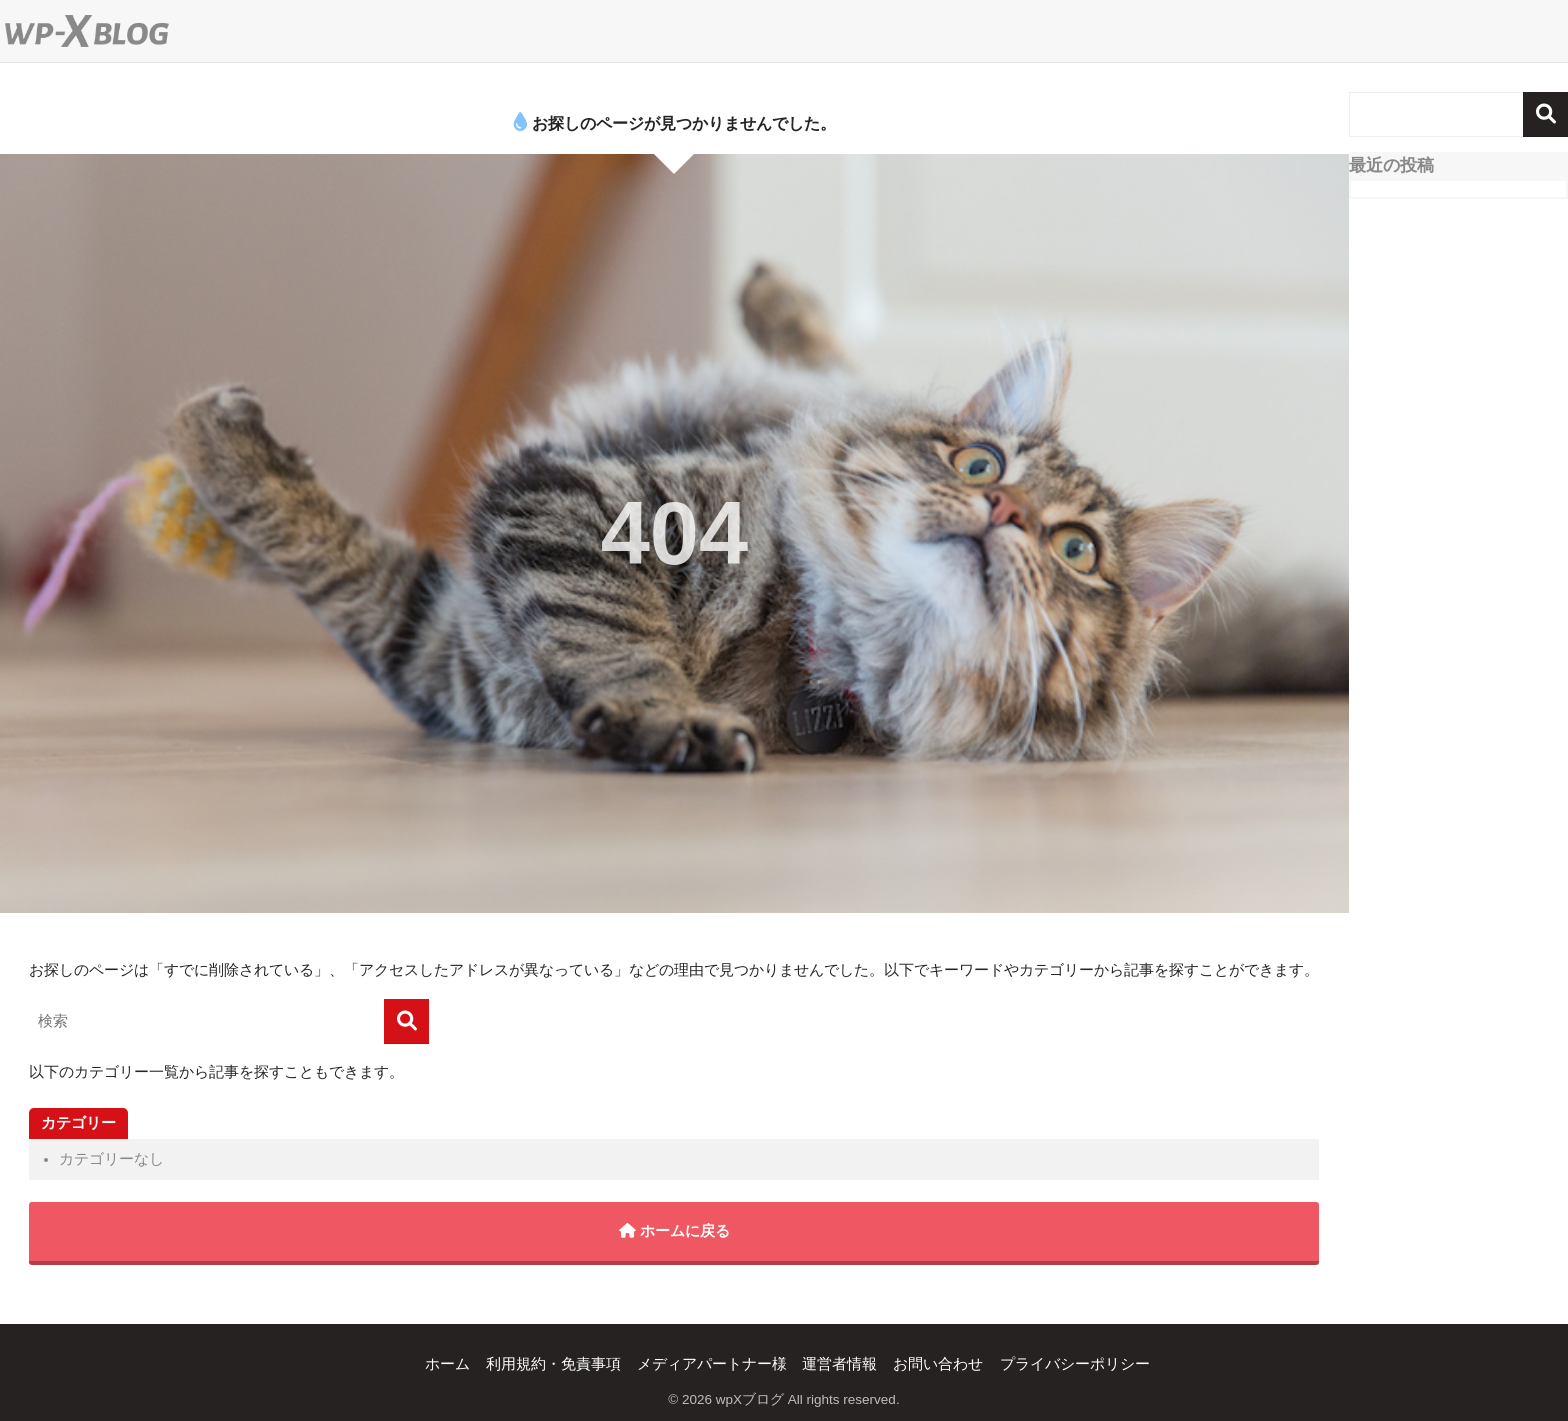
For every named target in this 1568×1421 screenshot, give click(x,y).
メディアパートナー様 (712, 1364)
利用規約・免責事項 (553, 1364)
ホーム (447, 1364)
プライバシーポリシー (1075, 1364)
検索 (1545, 114)
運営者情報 (839, 1364)
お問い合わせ (938, 1364)
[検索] (406, 1021)
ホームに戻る (674, 1231)
